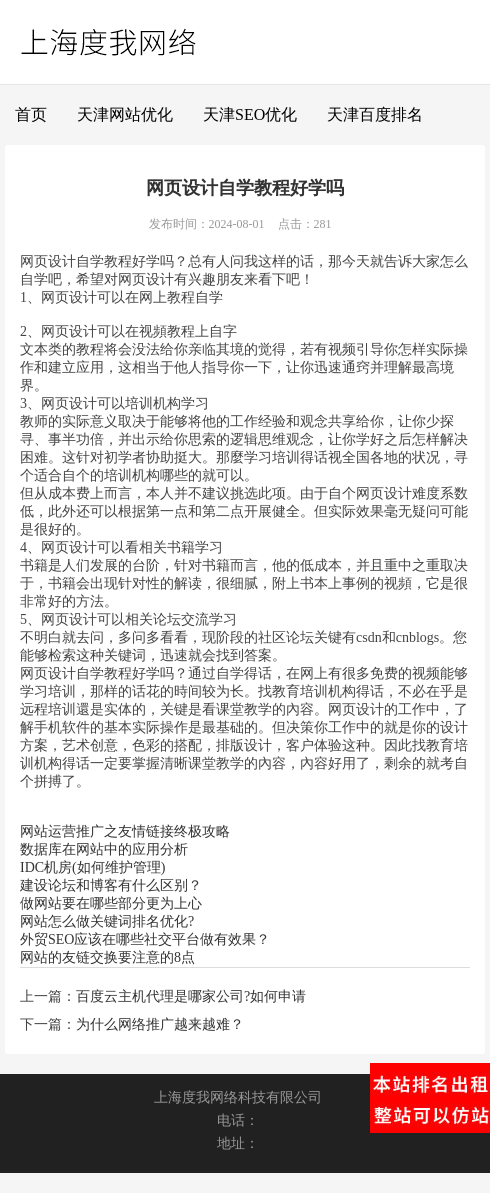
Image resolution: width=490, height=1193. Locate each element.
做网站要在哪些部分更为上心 (111, 903)
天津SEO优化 (250, 114)
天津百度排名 (375, 114)
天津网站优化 (125, 114)
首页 (31, 114)
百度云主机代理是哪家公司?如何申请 (191, 996)
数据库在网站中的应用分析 (104, 849)
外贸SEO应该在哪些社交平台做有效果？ (145, 939)
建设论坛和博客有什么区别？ (111, 885)
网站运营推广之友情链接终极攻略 (125, 831)
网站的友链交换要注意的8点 (107, 957)
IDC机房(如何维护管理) (92, 867)
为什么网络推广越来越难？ (160, 1024)
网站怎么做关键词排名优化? (107, 921)
